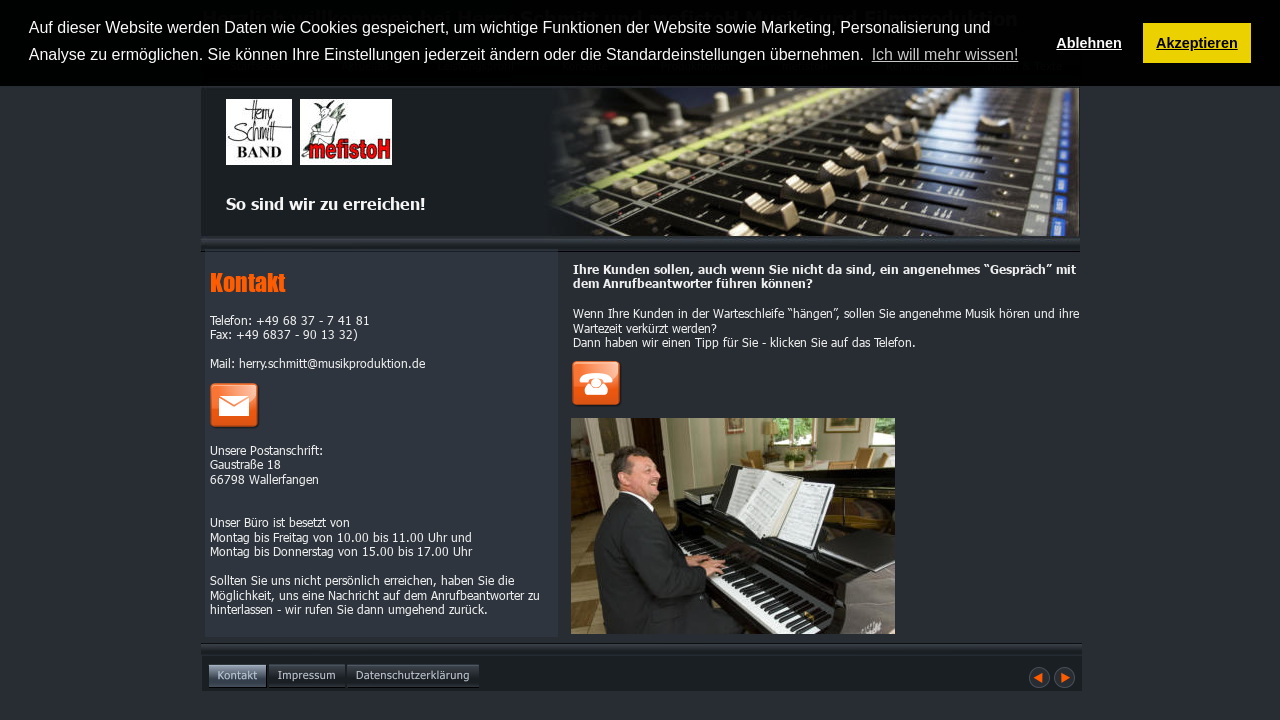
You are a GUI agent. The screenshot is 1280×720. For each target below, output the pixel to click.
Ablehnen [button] (1089, 43)
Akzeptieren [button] (1197, 43)
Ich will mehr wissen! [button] (945, 54)
